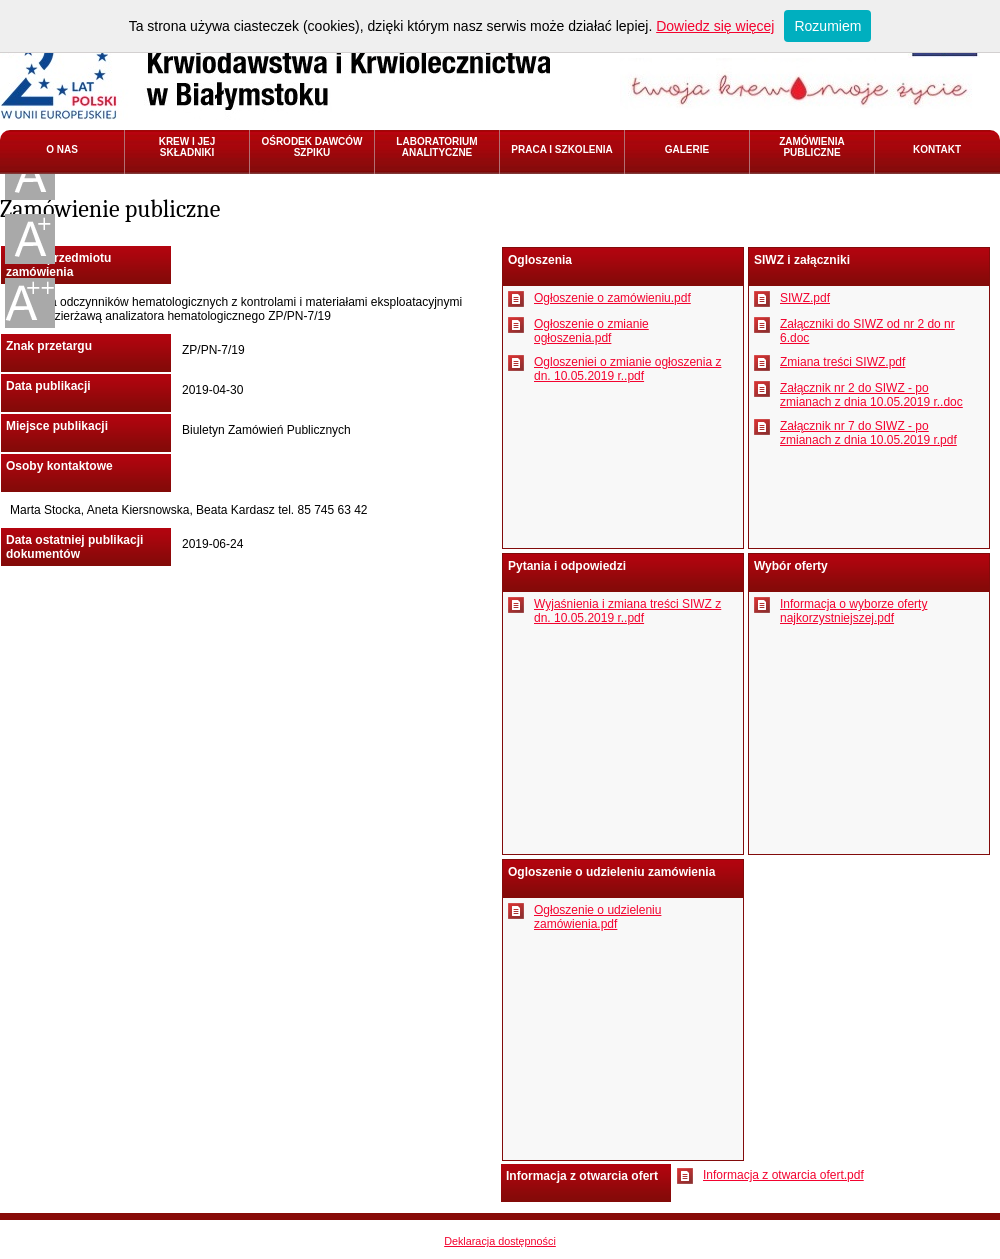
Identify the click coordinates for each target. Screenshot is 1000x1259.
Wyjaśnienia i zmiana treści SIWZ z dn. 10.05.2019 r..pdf (627, 611)
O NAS (62, 149)
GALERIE (687, 149)
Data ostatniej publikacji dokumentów (74, 547)
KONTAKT (937, 149)
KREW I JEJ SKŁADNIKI (187, 147)
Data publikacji (48, 386)
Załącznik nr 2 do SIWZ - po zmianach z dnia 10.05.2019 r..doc (871, 395)
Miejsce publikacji (57, 426)
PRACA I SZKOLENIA (561, 149)
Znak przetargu (49, 346)
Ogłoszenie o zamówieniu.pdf (612, 298)
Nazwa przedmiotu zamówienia (58, 265)
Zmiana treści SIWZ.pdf (842, 362)
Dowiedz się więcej (715, 26)
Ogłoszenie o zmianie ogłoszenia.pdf (591, 331)
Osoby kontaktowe (59, 466)
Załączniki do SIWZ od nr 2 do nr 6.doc (867, 331)
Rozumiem (827, 26)
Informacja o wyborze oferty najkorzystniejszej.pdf (853, 611)
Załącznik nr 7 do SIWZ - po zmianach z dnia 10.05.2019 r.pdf (868, 433)
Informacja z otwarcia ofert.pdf (783, 1175)
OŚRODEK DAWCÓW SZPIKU (311, 147)
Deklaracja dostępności (500, 1241)
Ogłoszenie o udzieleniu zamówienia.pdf (597, 917)
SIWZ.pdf (805, 298)
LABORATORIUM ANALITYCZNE (436, 147)
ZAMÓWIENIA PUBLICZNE (812, 147)
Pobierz (516, 299)
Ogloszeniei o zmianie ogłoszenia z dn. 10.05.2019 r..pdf (627, 369)
